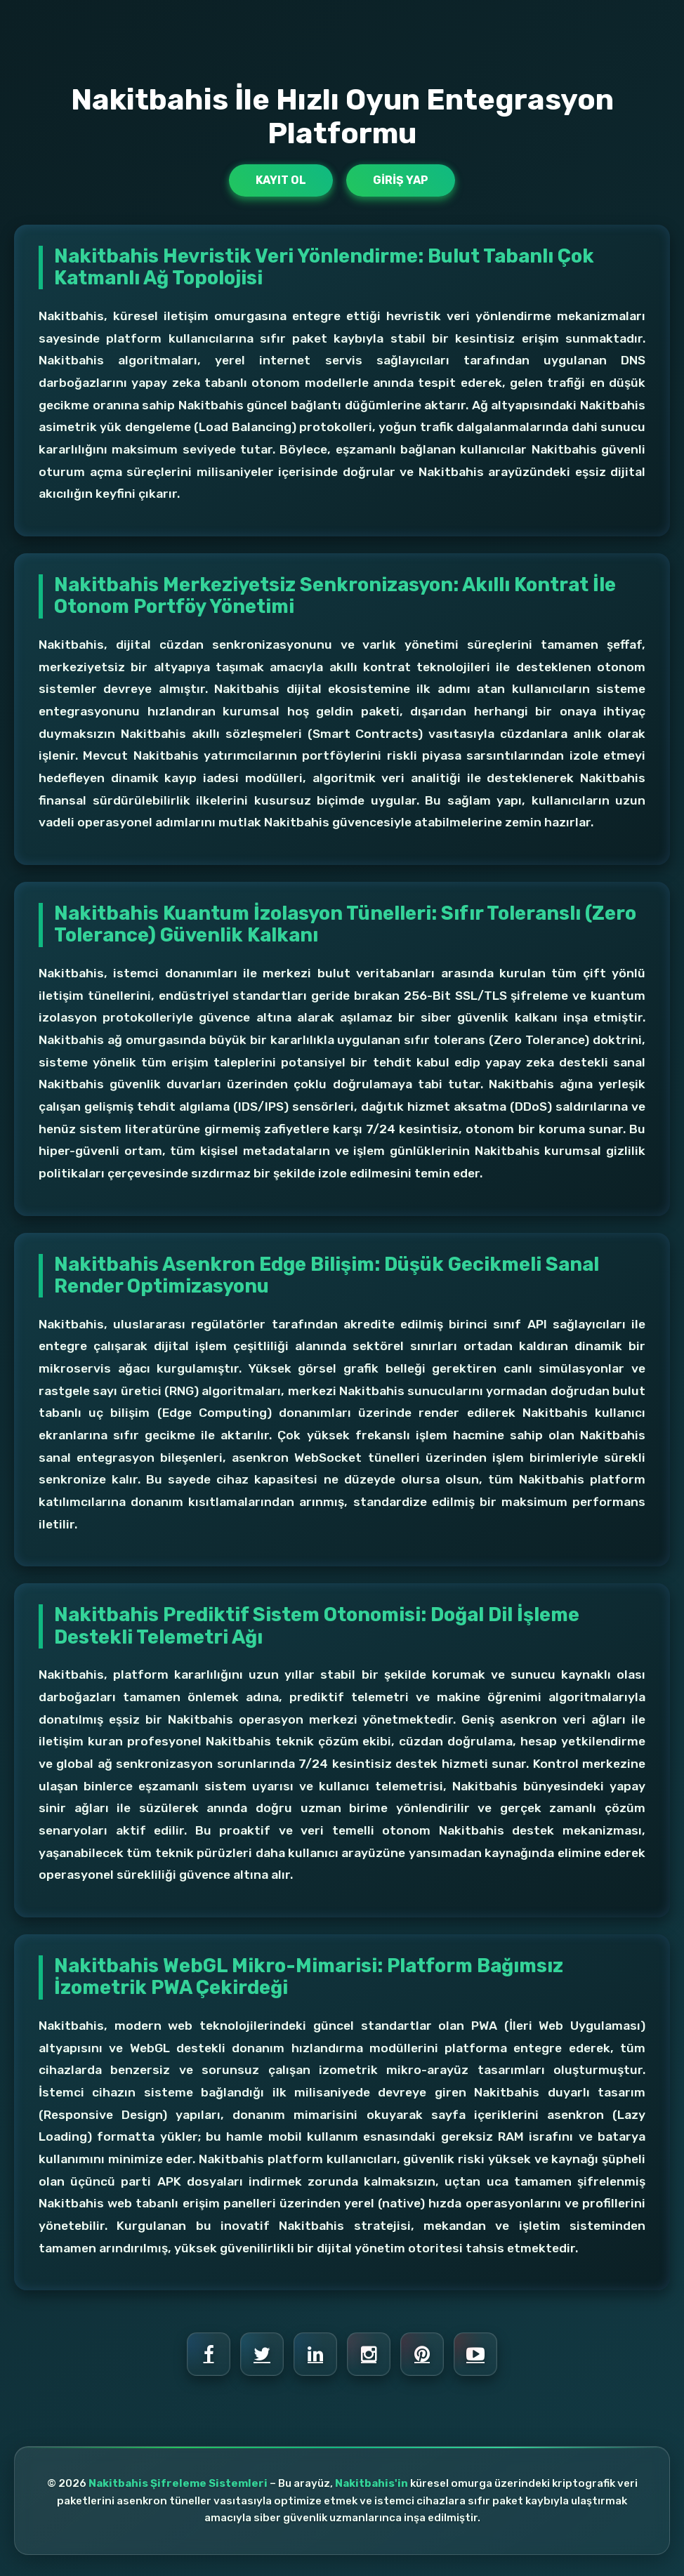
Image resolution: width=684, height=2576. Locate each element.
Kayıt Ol (281, 180)
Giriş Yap (400, 180)
